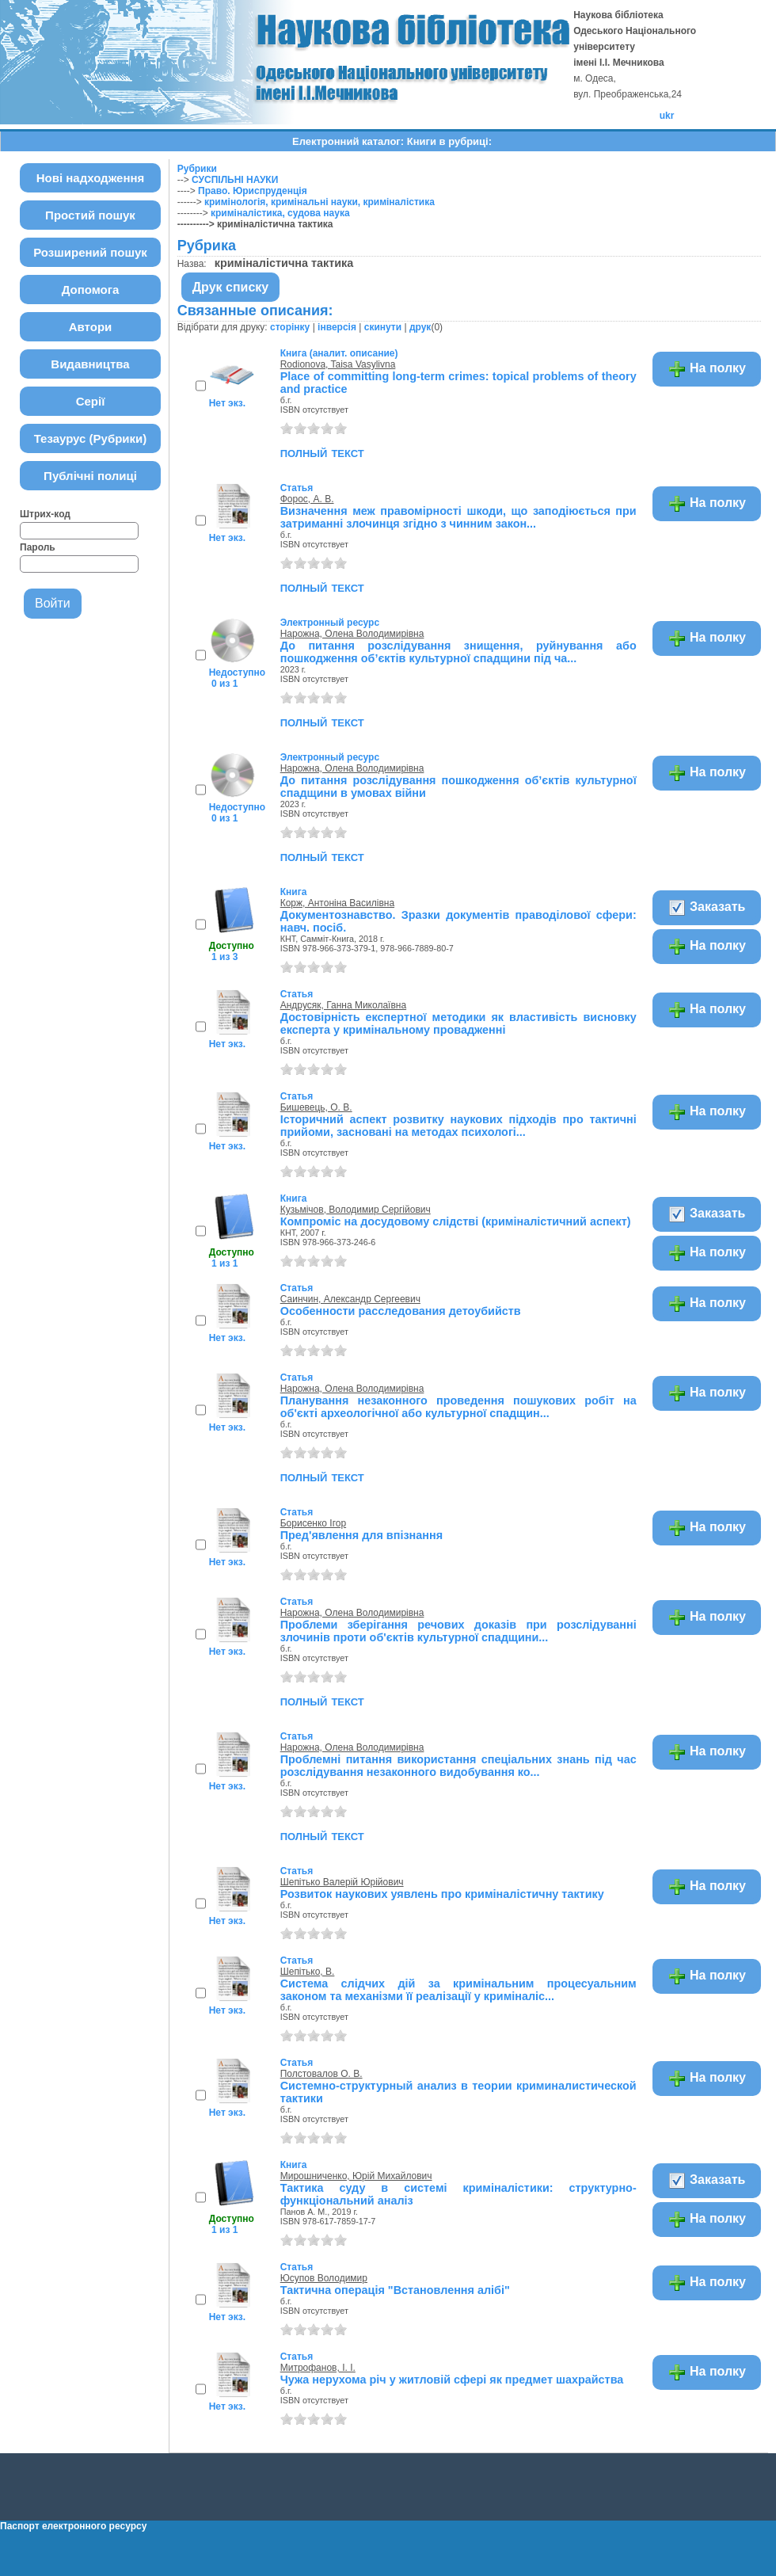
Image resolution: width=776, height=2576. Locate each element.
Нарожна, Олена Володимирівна (352, 633)
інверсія (337, 327)
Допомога (91, 289)
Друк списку (230, 287)
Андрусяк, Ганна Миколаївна (343, 1005)
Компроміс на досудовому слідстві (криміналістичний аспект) (455, 1221)
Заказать (707, 907)
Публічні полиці (90, 475)
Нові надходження (90, 178)
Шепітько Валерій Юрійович (342, 1882)
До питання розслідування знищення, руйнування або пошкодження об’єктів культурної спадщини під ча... (458, 652)
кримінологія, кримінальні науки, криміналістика (319, 202)
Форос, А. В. (307, 499)
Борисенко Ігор (313, 1523)
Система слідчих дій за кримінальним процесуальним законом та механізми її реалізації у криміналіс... (458, 1989)
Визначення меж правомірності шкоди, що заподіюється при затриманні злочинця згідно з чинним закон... (458, 517)
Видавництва (90, 364)
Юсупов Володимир (323, 2278)
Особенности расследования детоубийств (400, 1311)
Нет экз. (227, 403)
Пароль (37, 547)
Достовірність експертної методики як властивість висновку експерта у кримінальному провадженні (458, 1023)
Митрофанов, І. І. (318, 2367)
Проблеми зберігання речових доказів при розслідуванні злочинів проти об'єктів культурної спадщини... (458, 1631)
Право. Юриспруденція (252, 190)
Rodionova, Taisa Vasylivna (338, 364)
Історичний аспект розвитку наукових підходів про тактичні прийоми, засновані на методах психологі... (458, 1125)
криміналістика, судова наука (280, 213)
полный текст (322, 452)
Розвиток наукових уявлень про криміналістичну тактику (442, 1894)
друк (420, 327)
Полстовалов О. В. (321, 2073)
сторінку (290, 327)
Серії (90, 401)
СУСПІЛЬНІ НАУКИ (235, 179)
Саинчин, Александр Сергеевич (350, 1299)
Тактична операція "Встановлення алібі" (395, 2290)
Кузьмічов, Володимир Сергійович (355, 1209)
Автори (90, 326)
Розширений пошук (90, 252)
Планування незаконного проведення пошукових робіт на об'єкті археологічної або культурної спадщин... (458, 1406)
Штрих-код (45, 514)
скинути (382, 327)
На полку (707, 369)
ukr (667, 115)
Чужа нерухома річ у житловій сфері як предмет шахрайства (452, 2379)
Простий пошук (90, 215)
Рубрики (197, 168)
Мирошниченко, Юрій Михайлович (356, 2176)
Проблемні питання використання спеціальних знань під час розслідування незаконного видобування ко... (458, 1765)
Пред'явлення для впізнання (361, 1535)
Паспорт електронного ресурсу (73, 2526)
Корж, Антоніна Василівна (337, 903)
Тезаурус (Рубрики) (90, 438)
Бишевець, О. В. (316, 1107)
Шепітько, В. (307, 1971)
